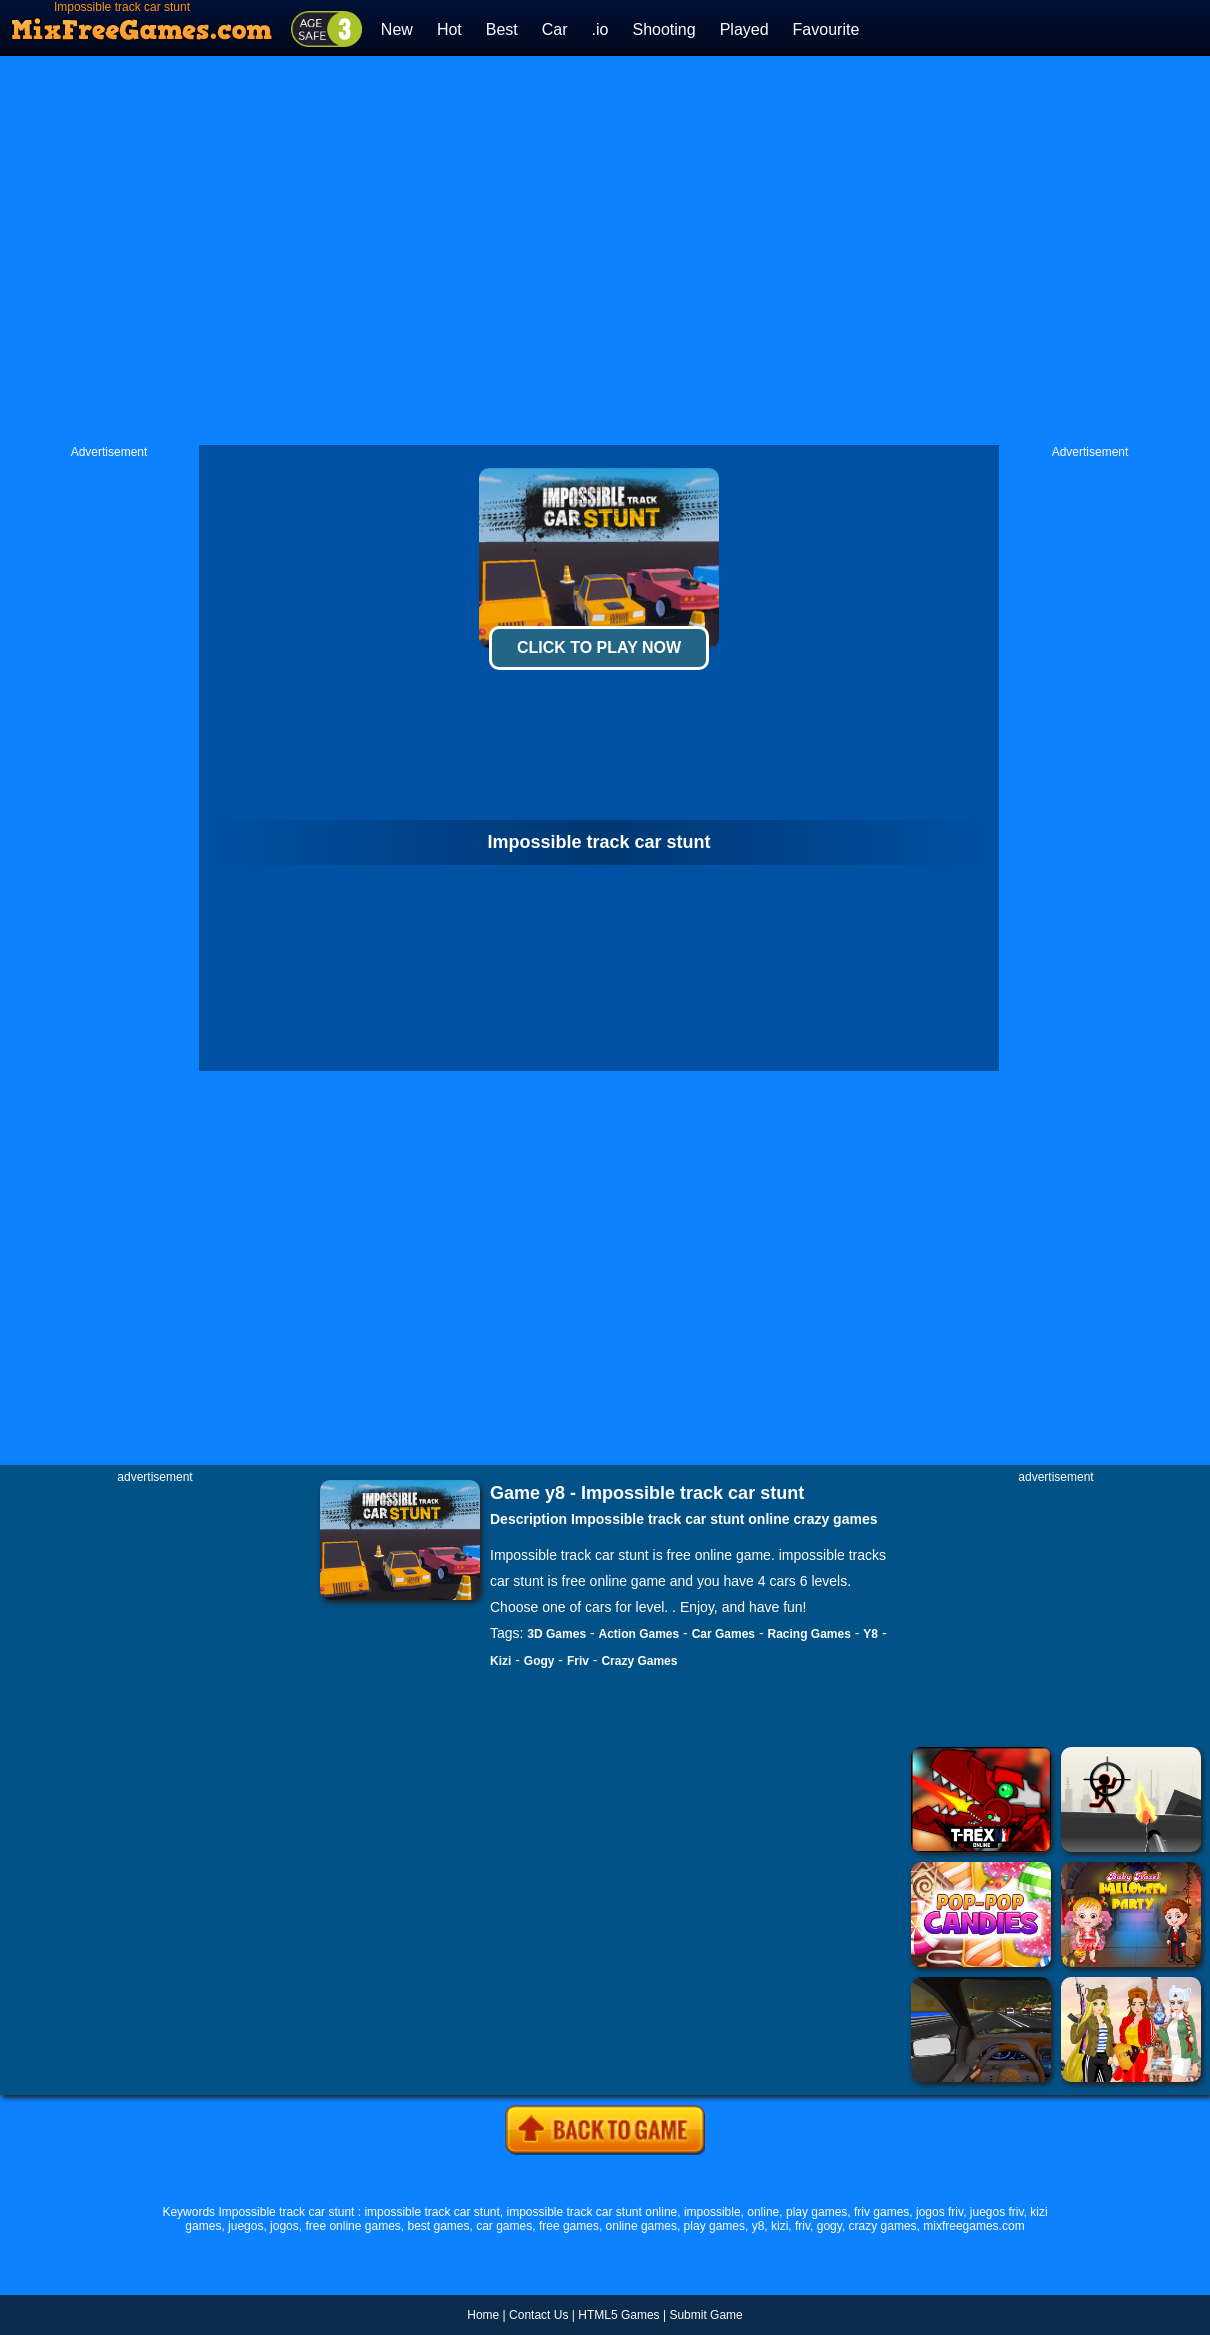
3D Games (556, 1634)
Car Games (723, 1634)
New (397, 29)
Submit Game (705, 2315)
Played (744, 29)
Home (483, 2315)
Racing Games (809, 1634)
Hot (449, 29)
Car (555, 29)
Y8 (870, 1634)
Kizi (500, 1661)
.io (600, 29)
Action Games (639, 1634)
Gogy (539, 1661)
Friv (578, 1661)
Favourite (826, 29)
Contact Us (538, 2315)
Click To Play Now (599, 647)
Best (502, 29)
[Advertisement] (394, 250)
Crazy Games (639, 1661)
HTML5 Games (618, 2315)
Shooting (663, 29)
